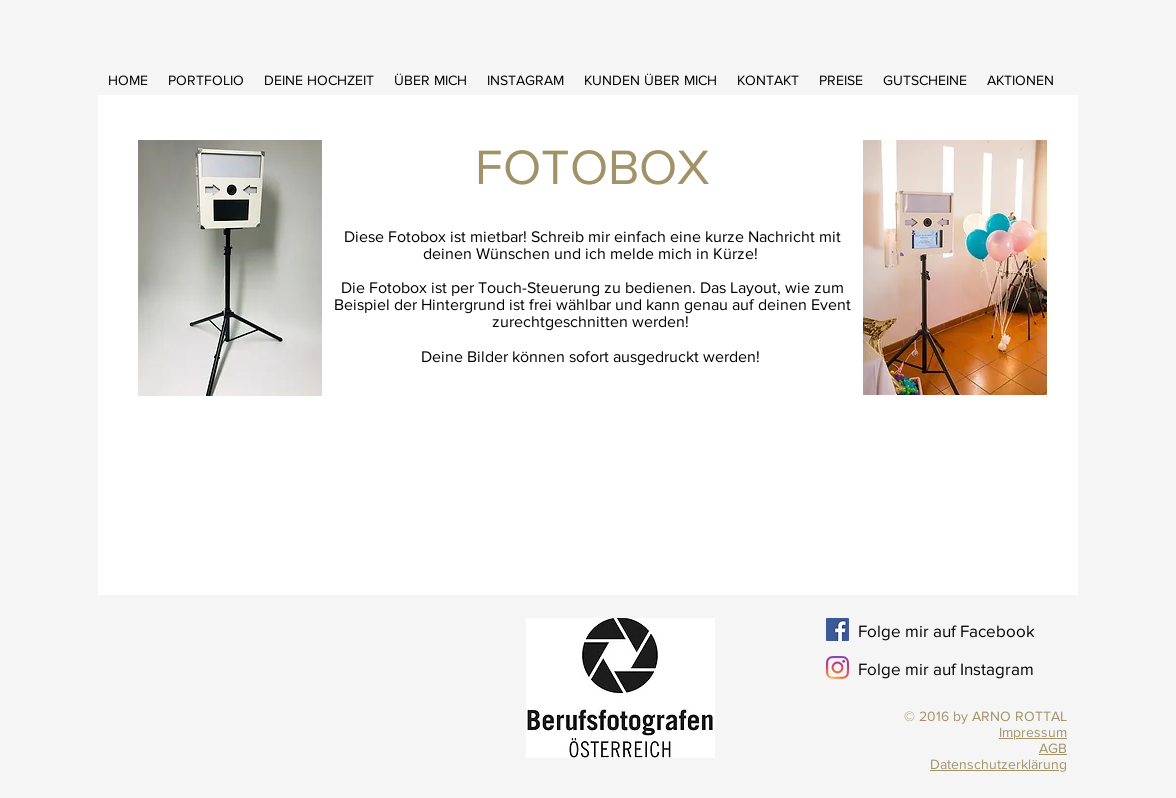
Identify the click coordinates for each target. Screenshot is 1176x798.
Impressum (1033, 732)
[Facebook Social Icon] (837, 629)
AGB (1053, 748)
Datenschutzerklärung (998, 764)
